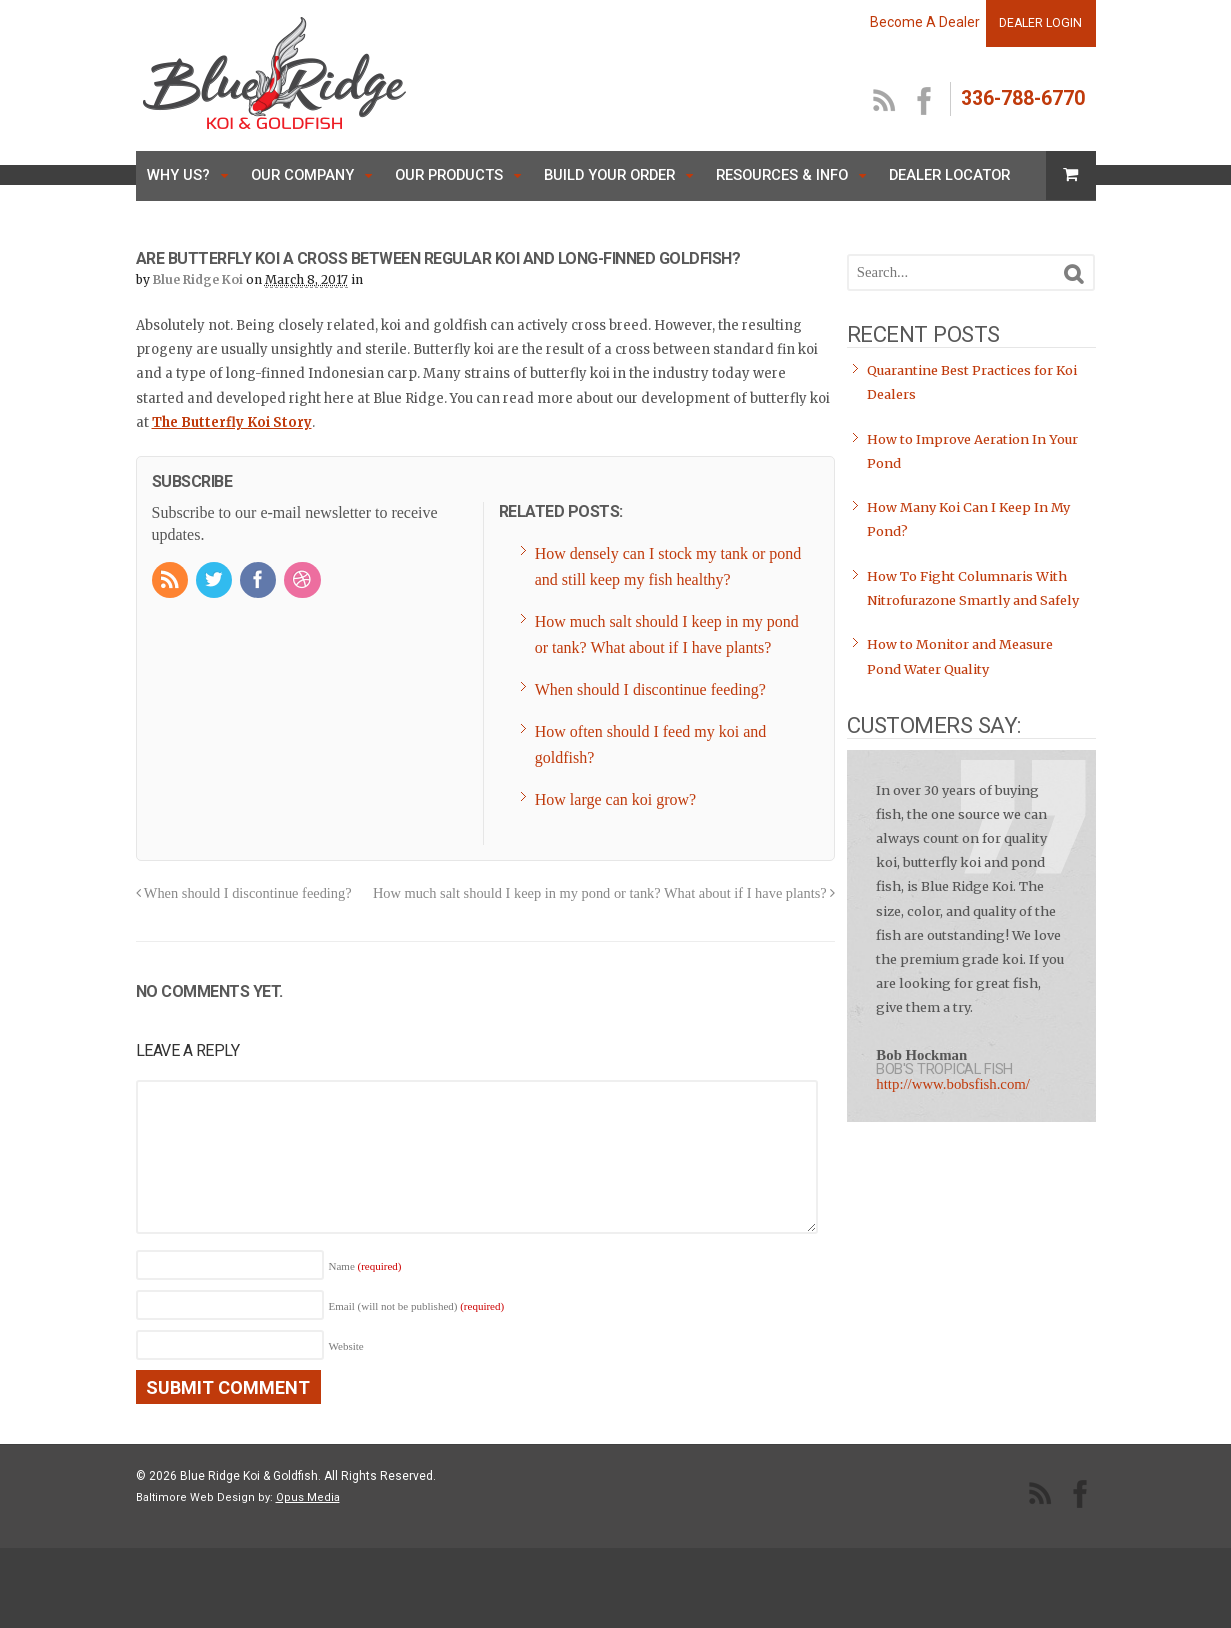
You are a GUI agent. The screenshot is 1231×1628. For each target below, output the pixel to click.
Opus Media (308, 1497)
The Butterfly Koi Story (232, 422)
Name (365, 1266)
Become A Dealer (925, 22)
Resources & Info (782, 175)
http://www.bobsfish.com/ (953, 1084)
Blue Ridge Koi (198, 279)
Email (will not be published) (417, 1306)
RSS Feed (885, 102)
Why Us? (178, 175)
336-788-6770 (1023, 98)
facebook (925, 102)
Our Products (449, 175)
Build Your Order (609, 175)
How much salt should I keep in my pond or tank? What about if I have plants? (604, 893)
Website (346, 1346)
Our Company (302, 175)
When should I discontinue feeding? (244, 893)
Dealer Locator (949, 175)
